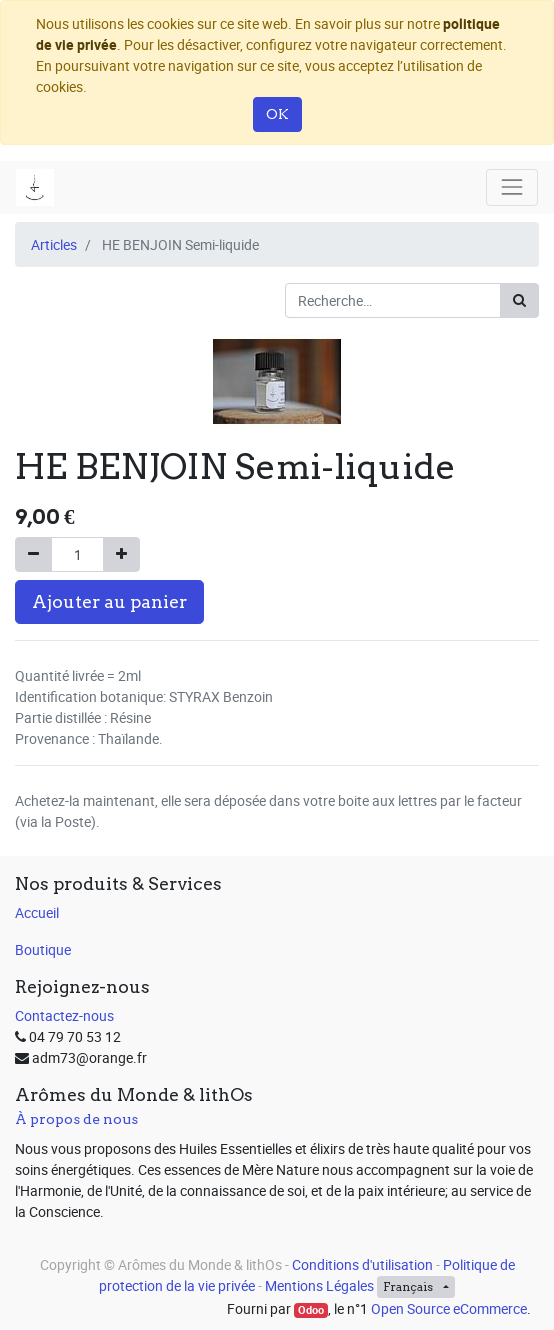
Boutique (43, 949)
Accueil (37, 912)
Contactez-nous (64, 1015)
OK (277, 114)
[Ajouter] (121, 554)
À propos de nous (76, 1119)
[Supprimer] (33, 554)
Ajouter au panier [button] (109, 601)
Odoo (311, 1310)
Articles (54, 244)
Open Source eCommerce (449, 1308)
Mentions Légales (319, 1285)
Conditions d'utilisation (362, 1264)
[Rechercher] (519, 300)
